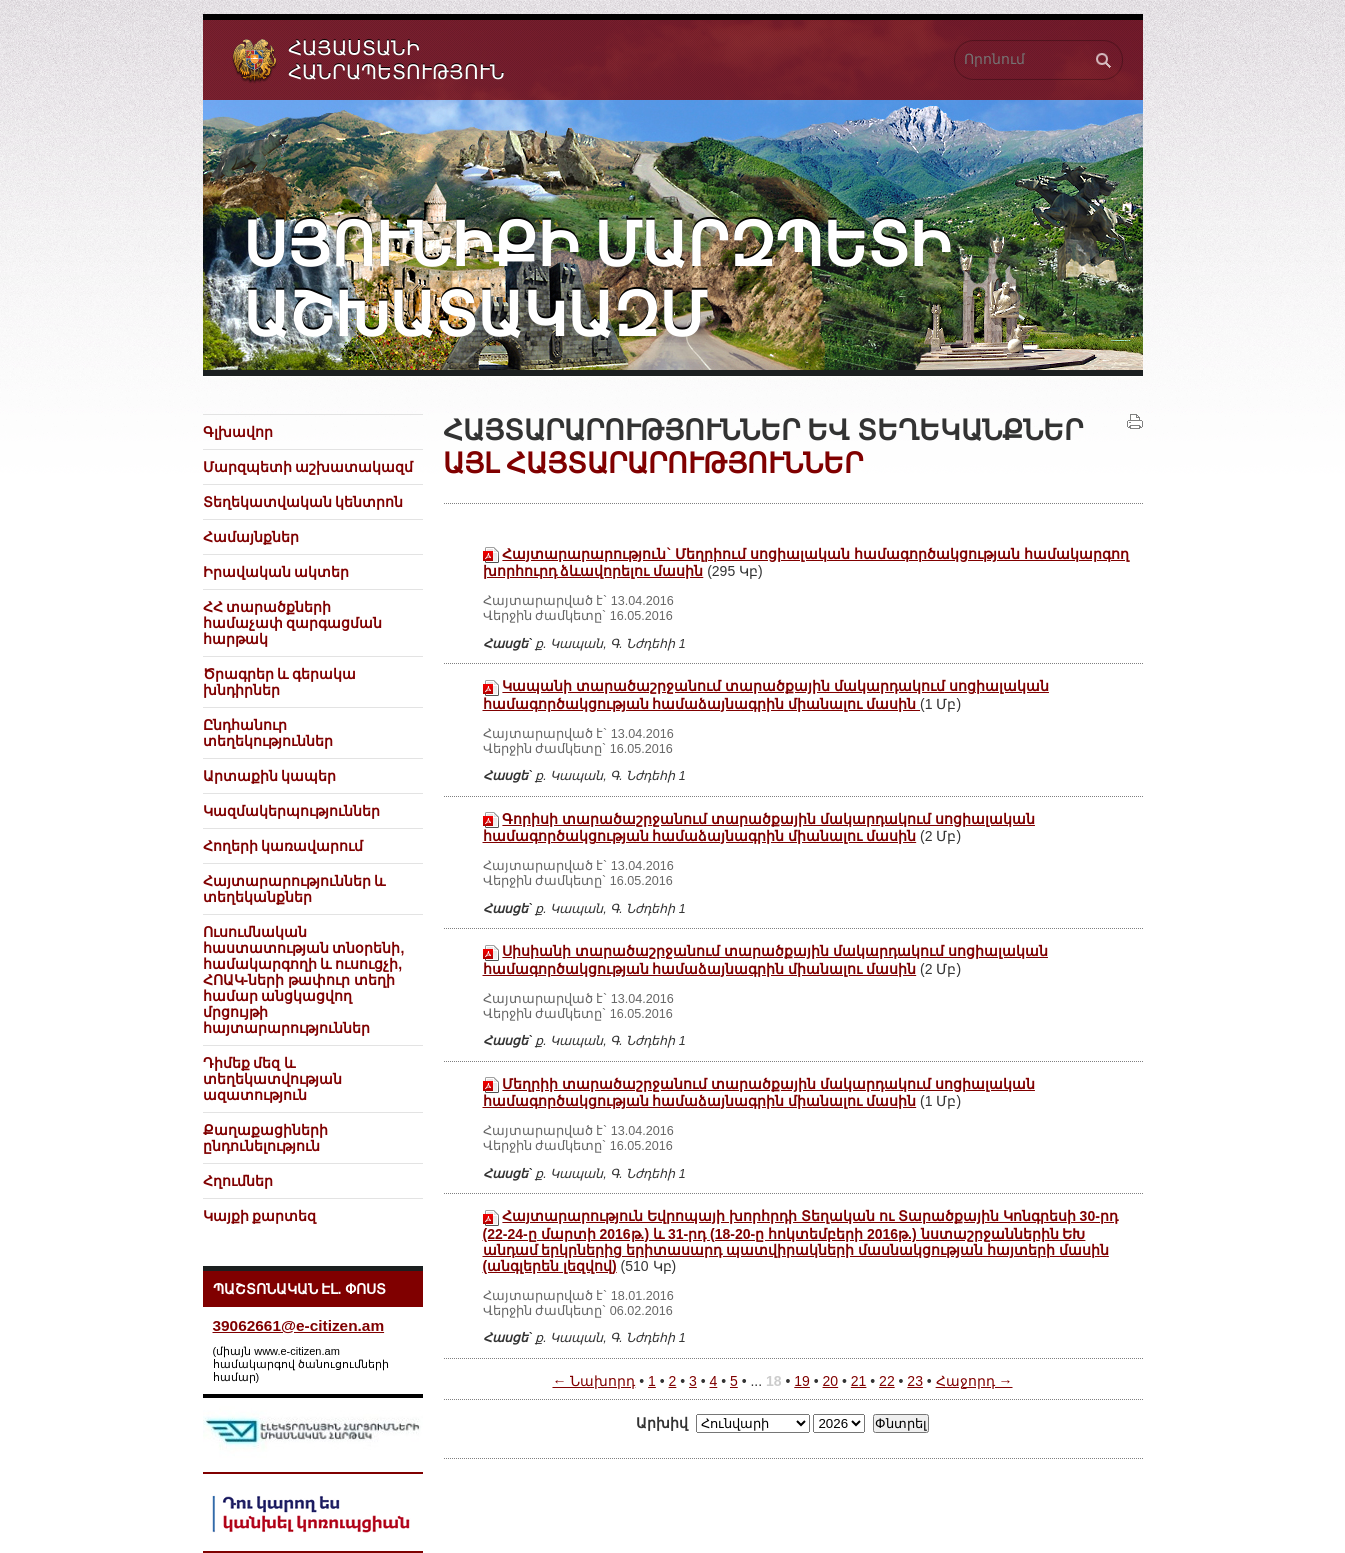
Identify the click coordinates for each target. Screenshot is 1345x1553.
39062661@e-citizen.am (299, 1325)
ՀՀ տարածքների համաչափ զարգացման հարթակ (293, 623)
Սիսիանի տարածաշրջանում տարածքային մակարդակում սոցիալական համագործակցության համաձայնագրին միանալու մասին (765, 959)
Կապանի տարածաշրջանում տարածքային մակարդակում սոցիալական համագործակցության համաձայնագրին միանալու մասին (766, 694)
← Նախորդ (593, 1381)
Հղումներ (238, 1181)
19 (802, 1381)
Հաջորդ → (974, 1381)
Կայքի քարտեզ (260, 1216)
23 (915, 1381)
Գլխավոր (238, 432)
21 (859, 1381)
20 (831, 1381)
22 (887, 1381)
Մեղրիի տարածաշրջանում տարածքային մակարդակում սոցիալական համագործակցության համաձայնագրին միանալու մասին (759, 1092)
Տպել (1135, 422)
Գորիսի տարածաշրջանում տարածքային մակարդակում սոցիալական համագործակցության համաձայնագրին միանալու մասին (759, 827)
